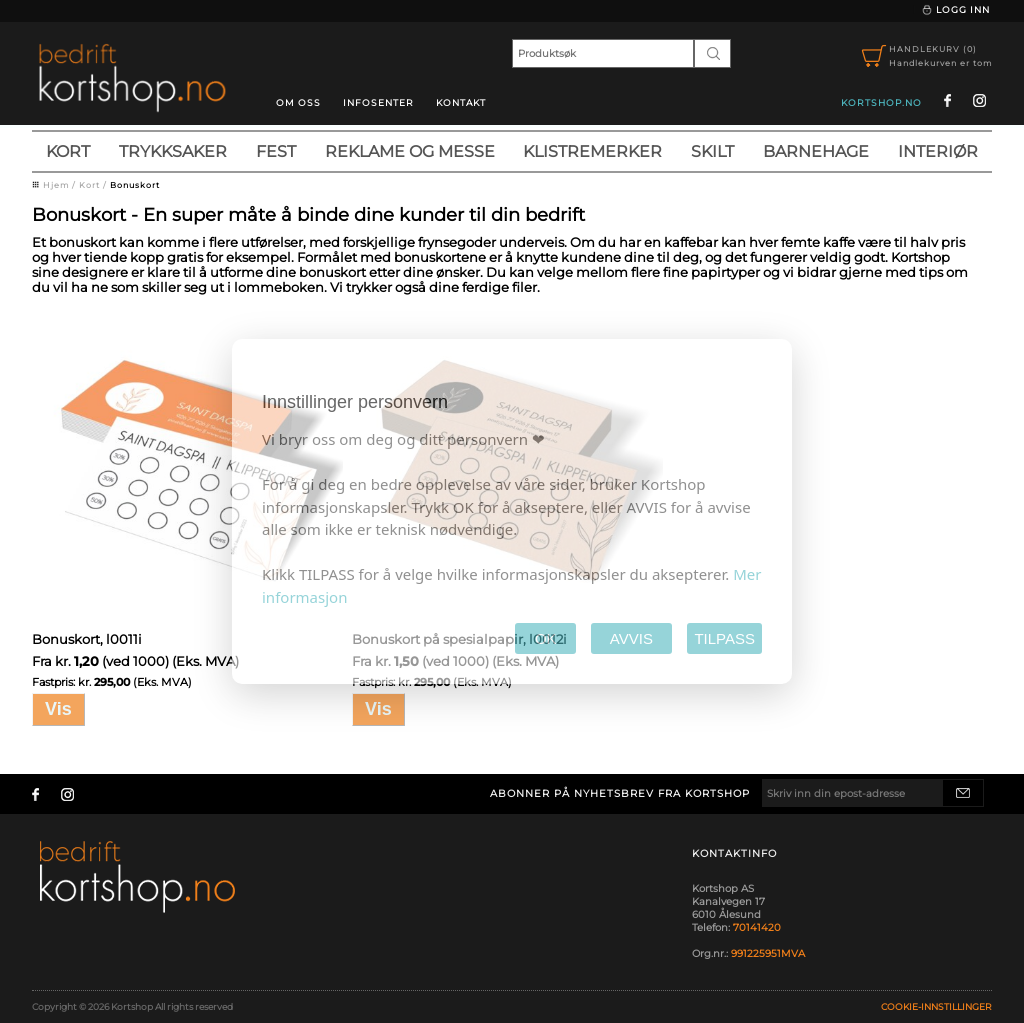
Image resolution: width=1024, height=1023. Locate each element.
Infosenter (378, 102)
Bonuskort (135, 185)
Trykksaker (173, 151)
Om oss (298, 102)
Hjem (56, 185)
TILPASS (724, 638)
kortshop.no (881, 102)
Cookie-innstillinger (936, 1006)
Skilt (712, 151)
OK (545, 638)
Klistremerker (592, 151)
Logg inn (955, 10)
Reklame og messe (410, 151)
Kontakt (461, 102)
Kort (68, 151)
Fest (276, 151)
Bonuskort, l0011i (87, 639)
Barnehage (816, 151)
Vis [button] (58, 709)
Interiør (938, 151)
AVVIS (631, 638)
